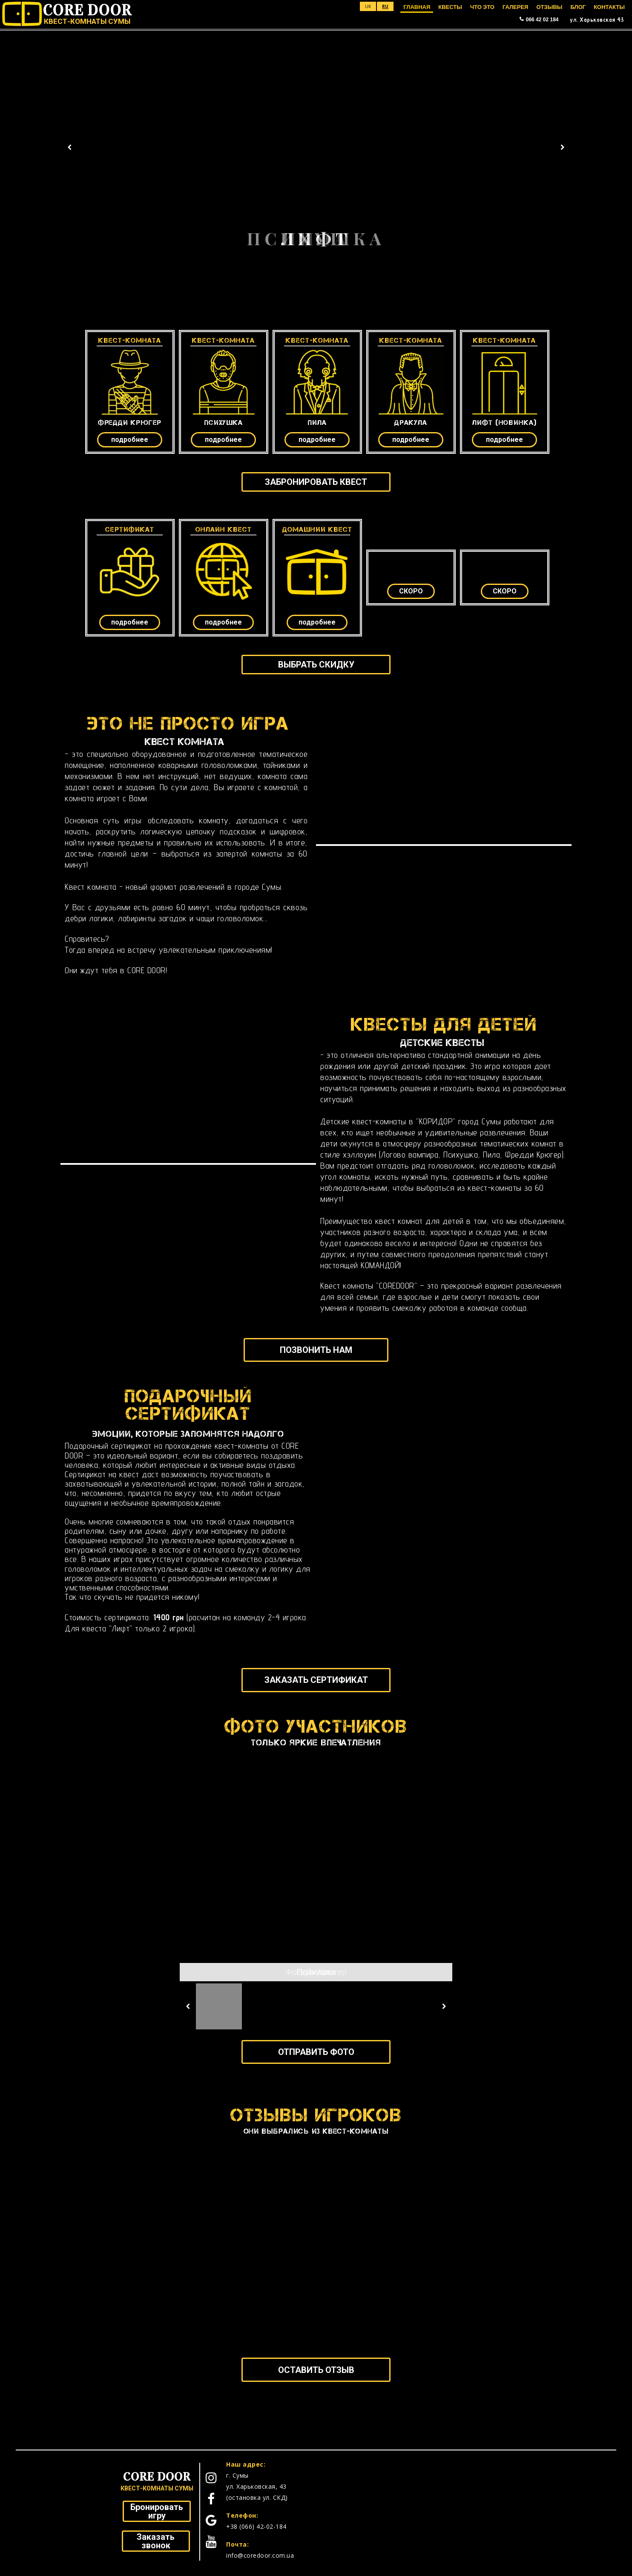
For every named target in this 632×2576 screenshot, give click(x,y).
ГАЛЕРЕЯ (516, 7)
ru (385, 6)
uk (368, 6)
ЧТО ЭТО (482, 7)
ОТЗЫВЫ (549, 7)
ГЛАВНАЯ (416, 7)
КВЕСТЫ (450, 7)
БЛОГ (578, 7)
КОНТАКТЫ (609, 7)
